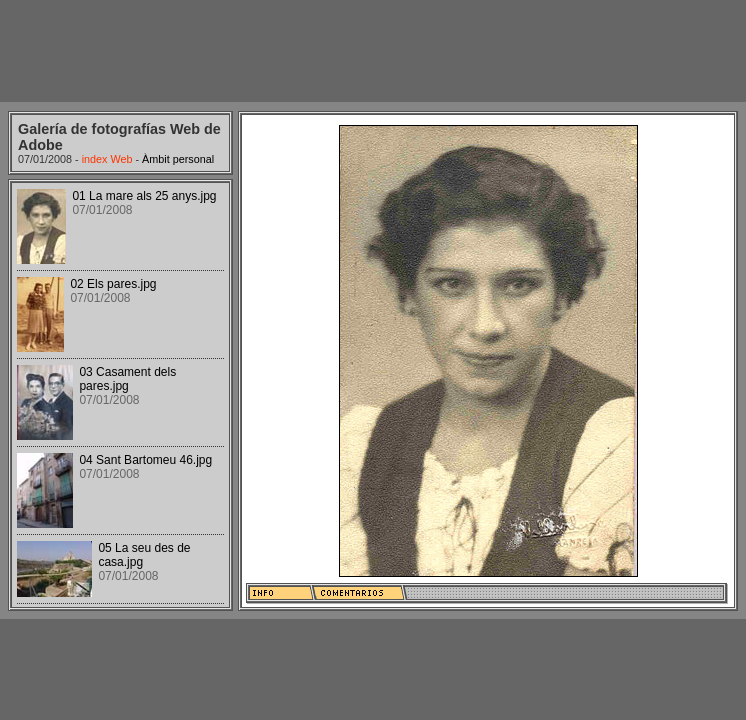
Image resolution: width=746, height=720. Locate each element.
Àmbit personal (178, 159)
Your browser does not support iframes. (120, 395)
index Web (107, 159)
